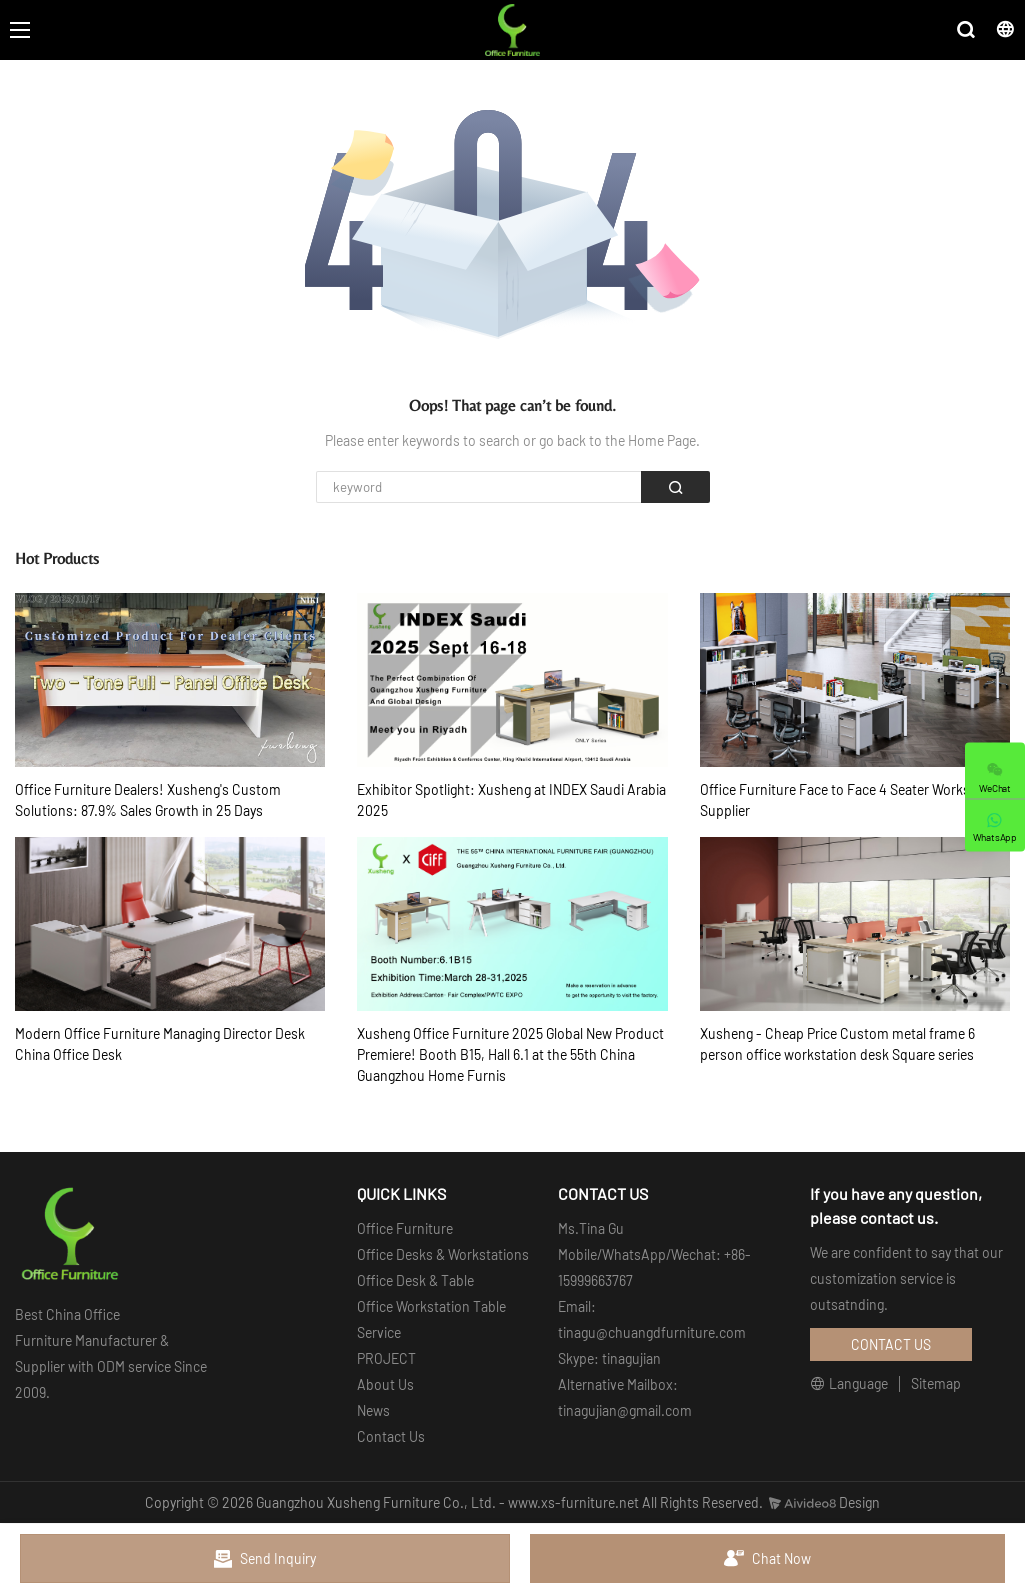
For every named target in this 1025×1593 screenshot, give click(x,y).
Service (379, 1332)
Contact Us (391, 1436)
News (373, 1410)
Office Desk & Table (415, 1280)
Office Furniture (405, 1228)
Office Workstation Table (431, 1306)
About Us (385, 1384)
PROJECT (386, 1358)
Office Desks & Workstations (443, 1254)
